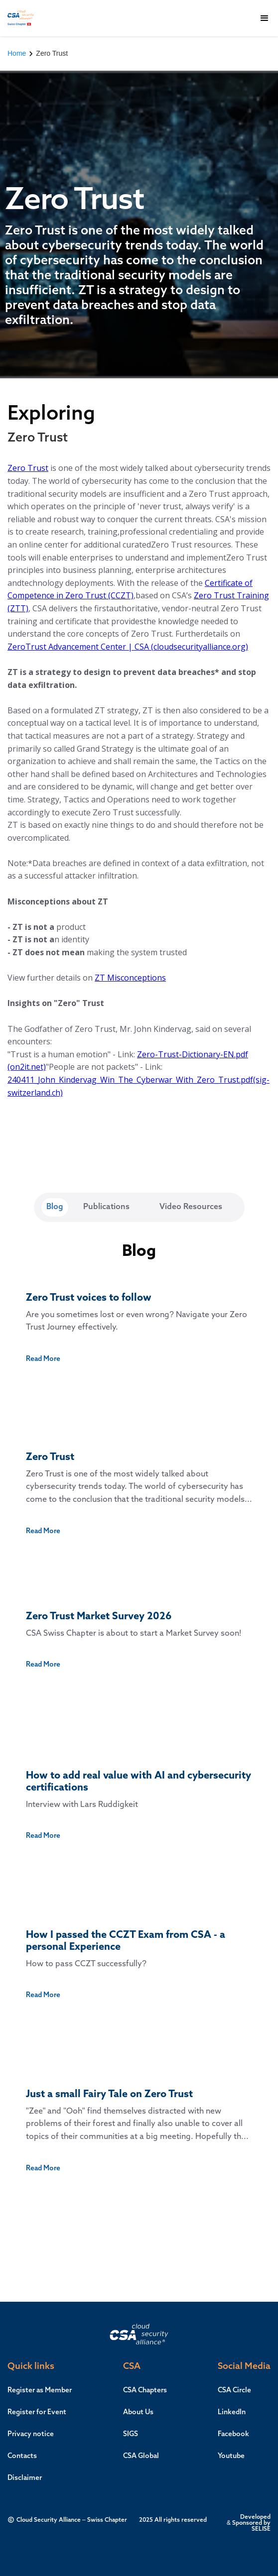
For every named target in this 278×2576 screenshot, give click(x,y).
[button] (265, 18)
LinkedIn (232, 2412)
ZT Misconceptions (130, 977)
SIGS (130, 2434)
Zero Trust (27, 467)
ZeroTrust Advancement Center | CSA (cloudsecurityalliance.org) (127, 646)
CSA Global (141, 2456)
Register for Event (36, 2412)
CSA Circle (234, 2390)
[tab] (54, 1207)
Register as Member (39, 2390)
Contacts (22, 2456)
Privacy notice (30, 2434)
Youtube (231, 2456)
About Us (138, 2412)
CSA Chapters (145, 2390)
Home (16, 53)
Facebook (233, 2434)
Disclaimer (24, 2477)
